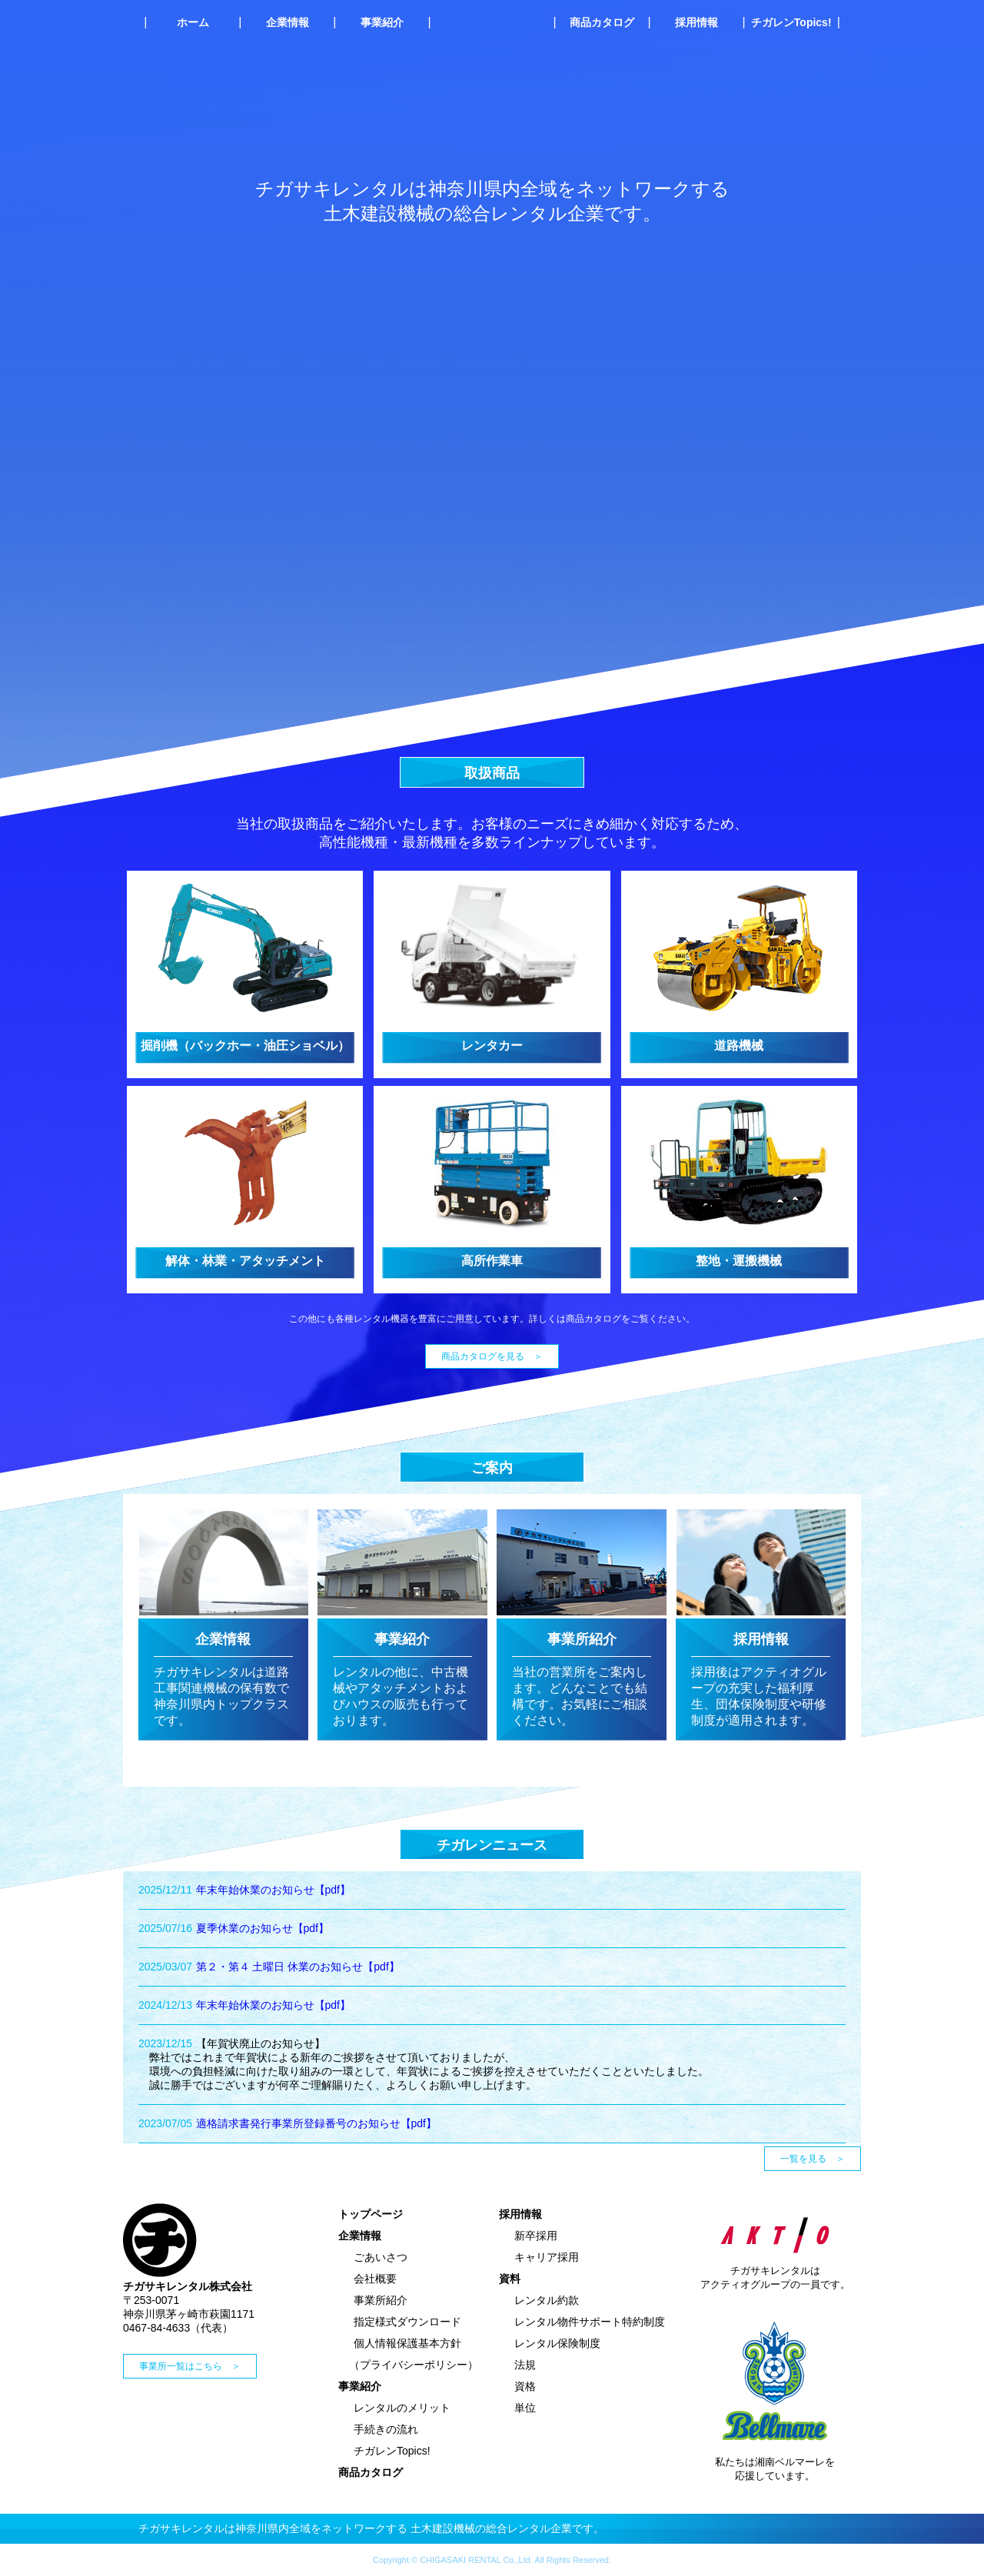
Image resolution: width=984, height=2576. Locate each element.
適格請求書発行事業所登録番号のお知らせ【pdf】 (316, 2123)
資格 (525, 2386)
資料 (509, 2278)
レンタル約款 (546, 2300)
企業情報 (287, 22)
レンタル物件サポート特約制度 (589, 2321)
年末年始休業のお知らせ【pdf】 (273, 1890)
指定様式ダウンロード (407, 2321)
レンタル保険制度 (557, 2343)
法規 (525, 2365)
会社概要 (375, 2278)
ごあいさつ (380, 2257)
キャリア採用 (546, 2257)
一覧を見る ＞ (812, 2158)
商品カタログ (602, 22)
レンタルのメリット (402, 2408)
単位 (525, 2408)
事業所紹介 (380, 2300)
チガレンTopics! (791, 22)
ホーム (193, 22)
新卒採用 (535, 2235)
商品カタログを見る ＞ (492, 1356)
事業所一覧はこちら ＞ (190, 2366)
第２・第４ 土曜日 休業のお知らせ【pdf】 (298, 1966)
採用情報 (696, 22)
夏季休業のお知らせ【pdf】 (262, 1928)
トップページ (370, 2214)
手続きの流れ (386, 2429)
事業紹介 (382, 22)
